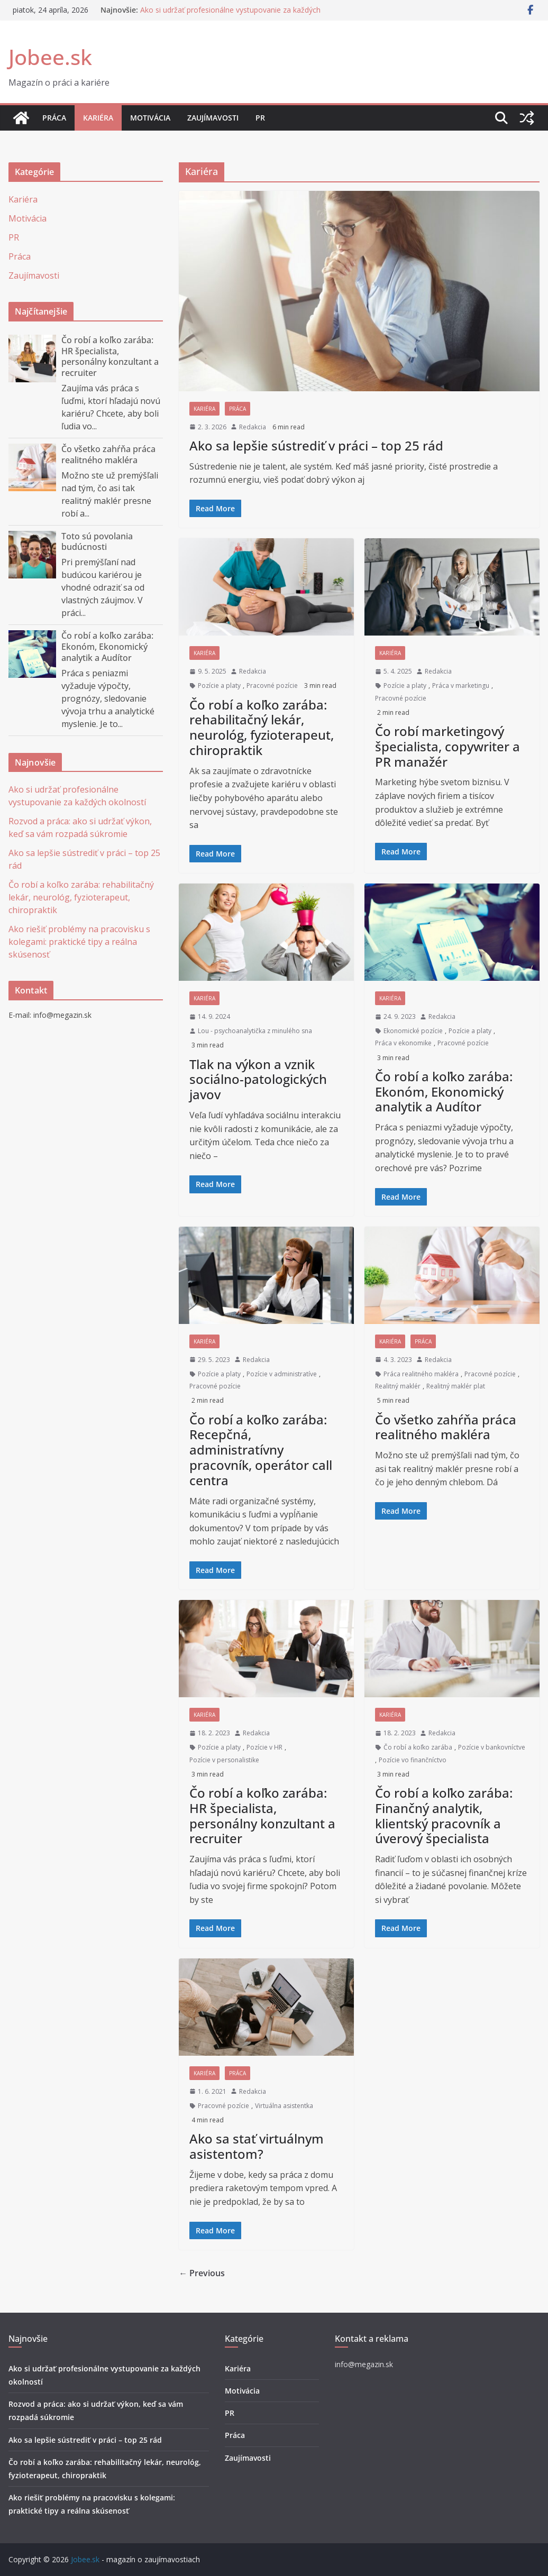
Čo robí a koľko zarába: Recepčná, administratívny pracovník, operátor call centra (260, 1450)
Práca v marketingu (460, 685)
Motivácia (150, 118)
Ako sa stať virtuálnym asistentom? (256, 2146)
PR (260, 118)
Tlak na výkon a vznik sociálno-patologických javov (258, 1079)
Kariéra (98, 118)
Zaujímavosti (213, 118)
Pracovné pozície (272, 685)
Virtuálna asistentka (284, 2105)
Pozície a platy (219, 685)
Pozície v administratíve (281, 1373)
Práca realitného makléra (421, 1373)
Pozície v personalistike (224, 1759)
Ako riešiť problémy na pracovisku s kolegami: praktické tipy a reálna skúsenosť (79, 941)
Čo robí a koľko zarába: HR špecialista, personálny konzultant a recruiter (262, 1815)
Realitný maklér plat (455, 1386)
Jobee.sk (50, 56)
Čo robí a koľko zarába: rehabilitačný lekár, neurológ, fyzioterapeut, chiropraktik (261, 727)
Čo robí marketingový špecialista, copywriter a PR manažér (447, 746)
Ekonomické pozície (413, 1030)
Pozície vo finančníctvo (412, 1759)
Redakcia (252, 426)
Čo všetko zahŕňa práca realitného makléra (445, 1427)
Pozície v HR (264, 1747)
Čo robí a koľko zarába (417, 1747)
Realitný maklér (398, 1386)
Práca (54, 118)
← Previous (202, 2273)
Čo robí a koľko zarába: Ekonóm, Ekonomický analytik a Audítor (444, 1092)
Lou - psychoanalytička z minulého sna (255, 1030)
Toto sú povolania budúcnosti (97, 541)
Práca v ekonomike (403, 1042)
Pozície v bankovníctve (491, 1747)
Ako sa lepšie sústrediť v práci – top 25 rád (316, 445)
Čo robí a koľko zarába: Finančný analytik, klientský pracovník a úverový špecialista (444, 1815)
